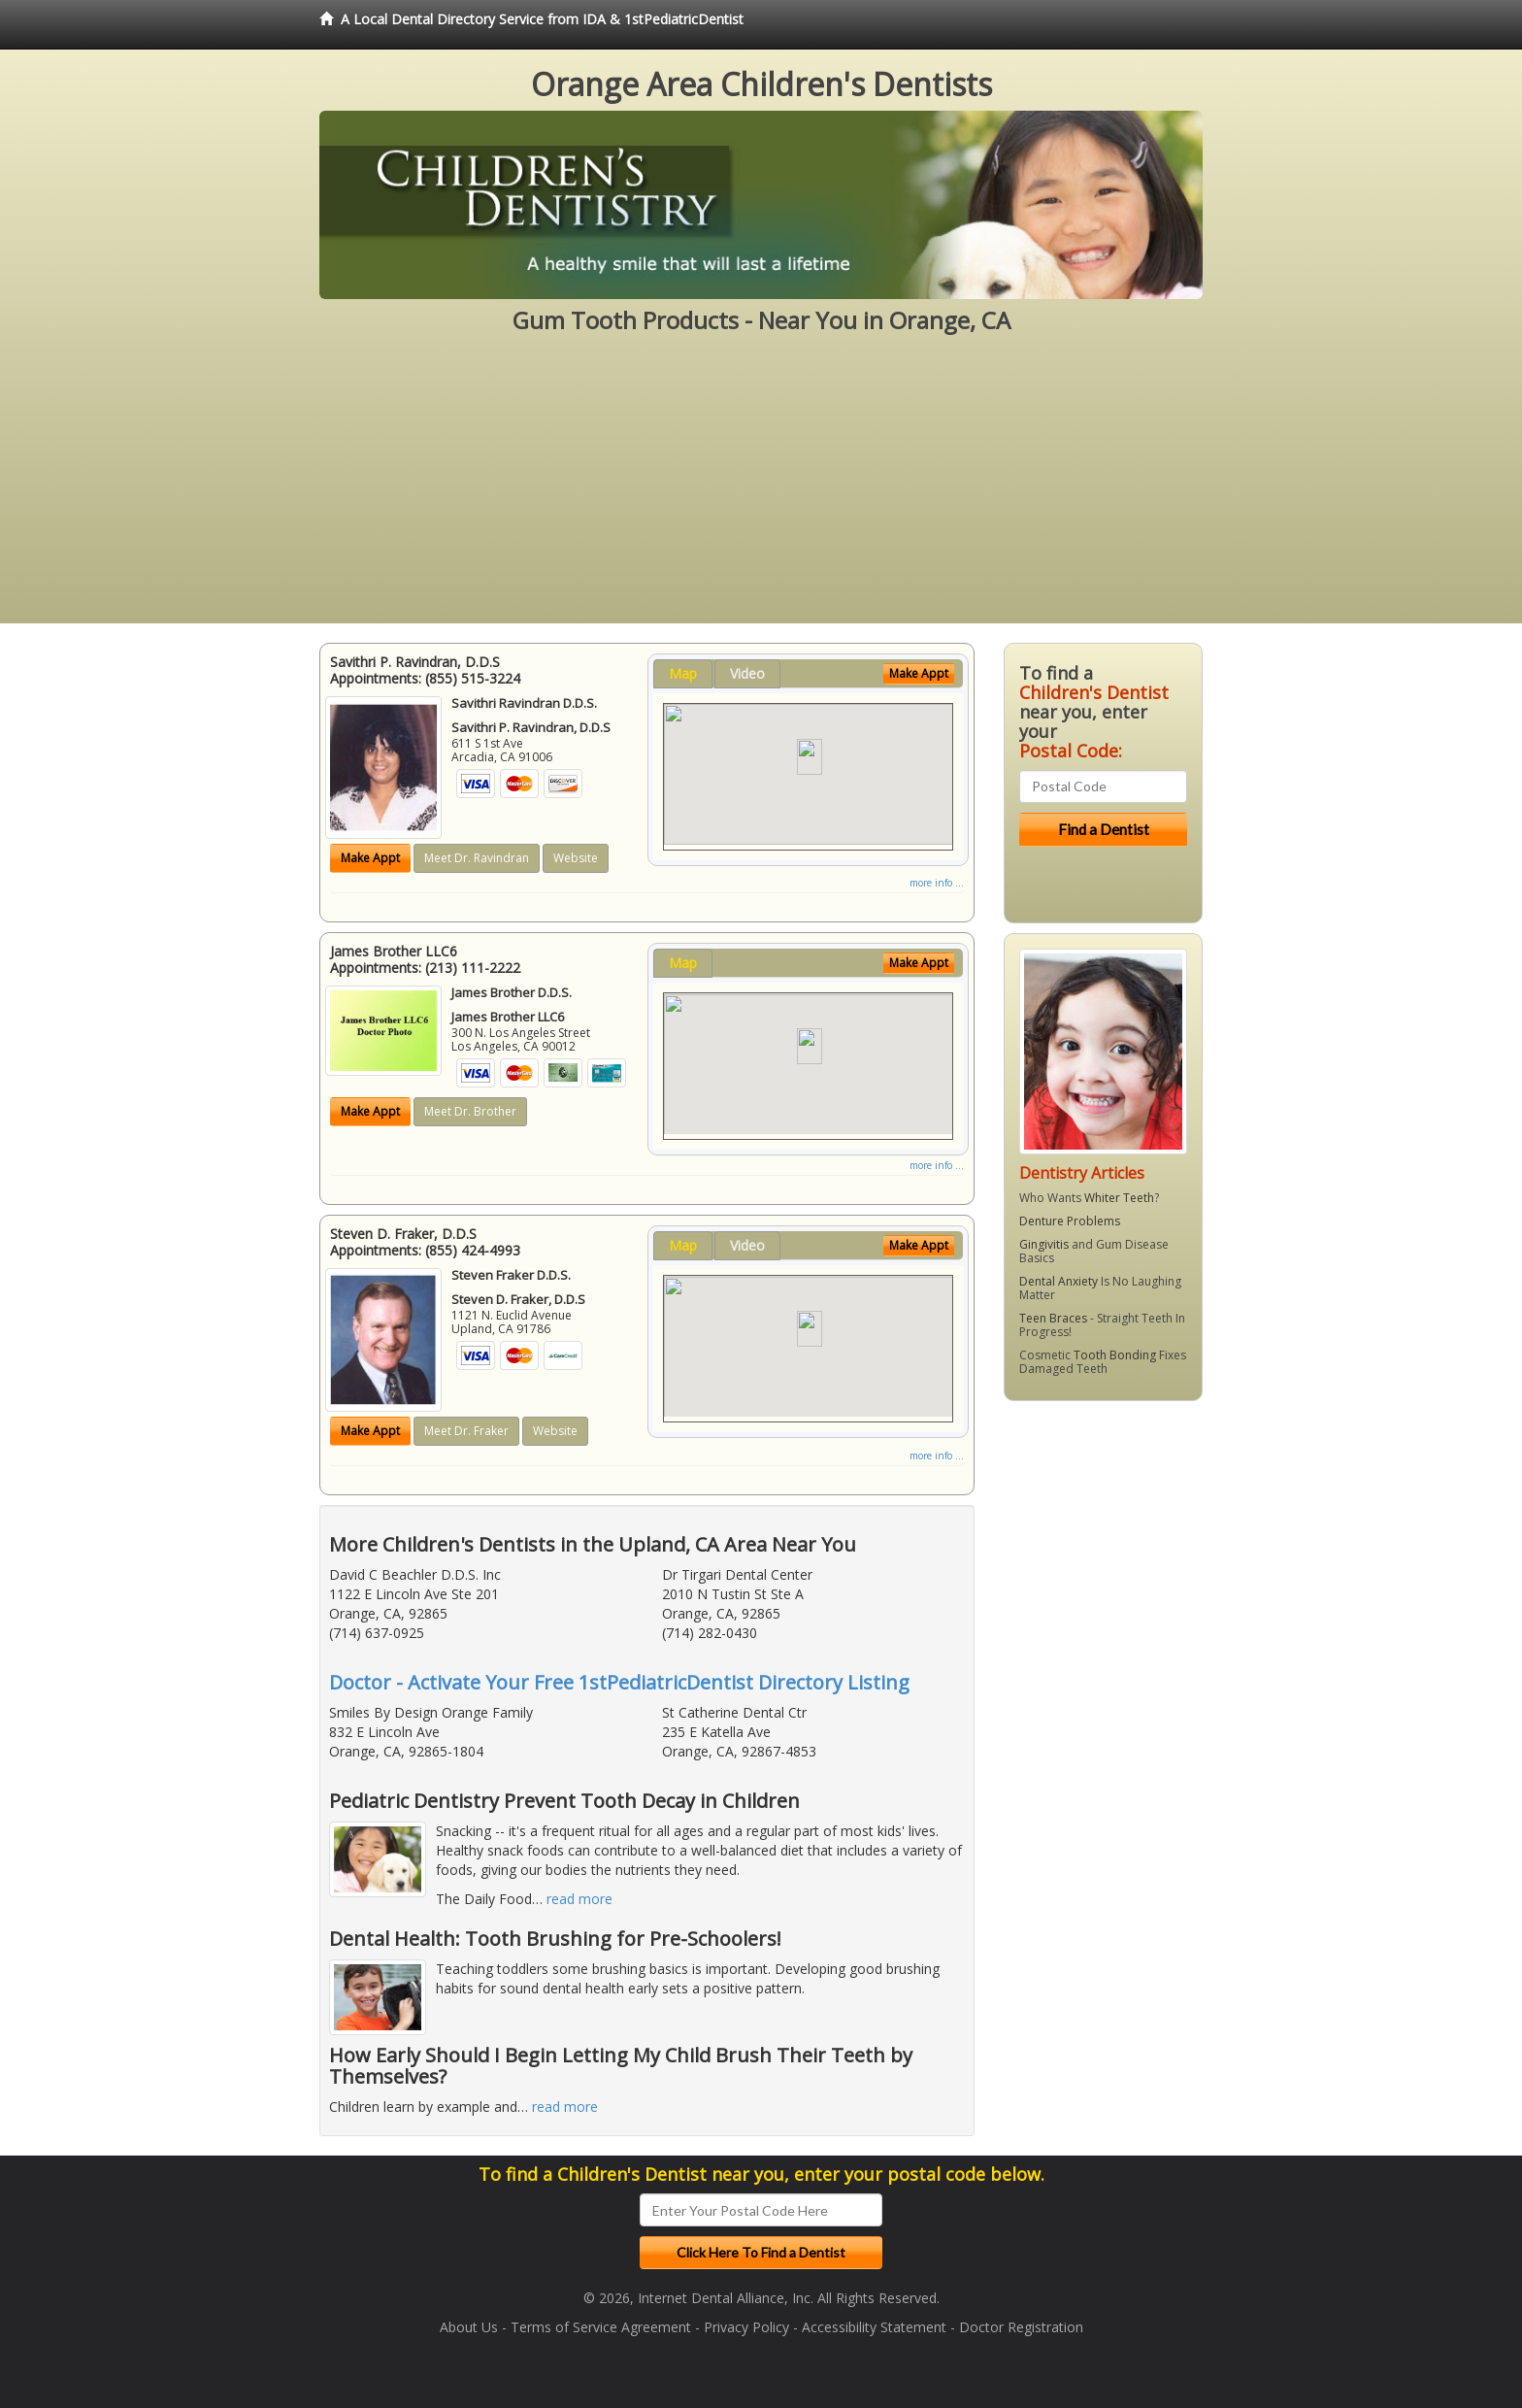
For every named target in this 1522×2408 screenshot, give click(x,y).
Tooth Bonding (1115, 1355)
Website (575, 858)
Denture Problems (1069, 1221)
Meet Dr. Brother (470, 1111)
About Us (469, 2327)
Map (683, 673)
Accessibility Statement (874, 2327)
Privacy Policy (746, 2327)
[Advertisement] (761, 487)
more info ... (937, 882)
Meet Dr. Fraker (466, 1430)
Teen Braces (1053, 1318)
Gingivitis (1044, 1244)
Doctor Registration (1021, 2327)
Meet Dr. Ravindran (476, 858)
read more (579, 1899)
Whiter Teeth (1119, 1197)
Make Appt (370, 858)
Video (747, 673)
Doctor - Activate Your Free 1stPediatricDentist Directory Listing (619, 1682)
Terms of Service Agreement (601, 2327)
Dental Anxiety (1058, 1281)
